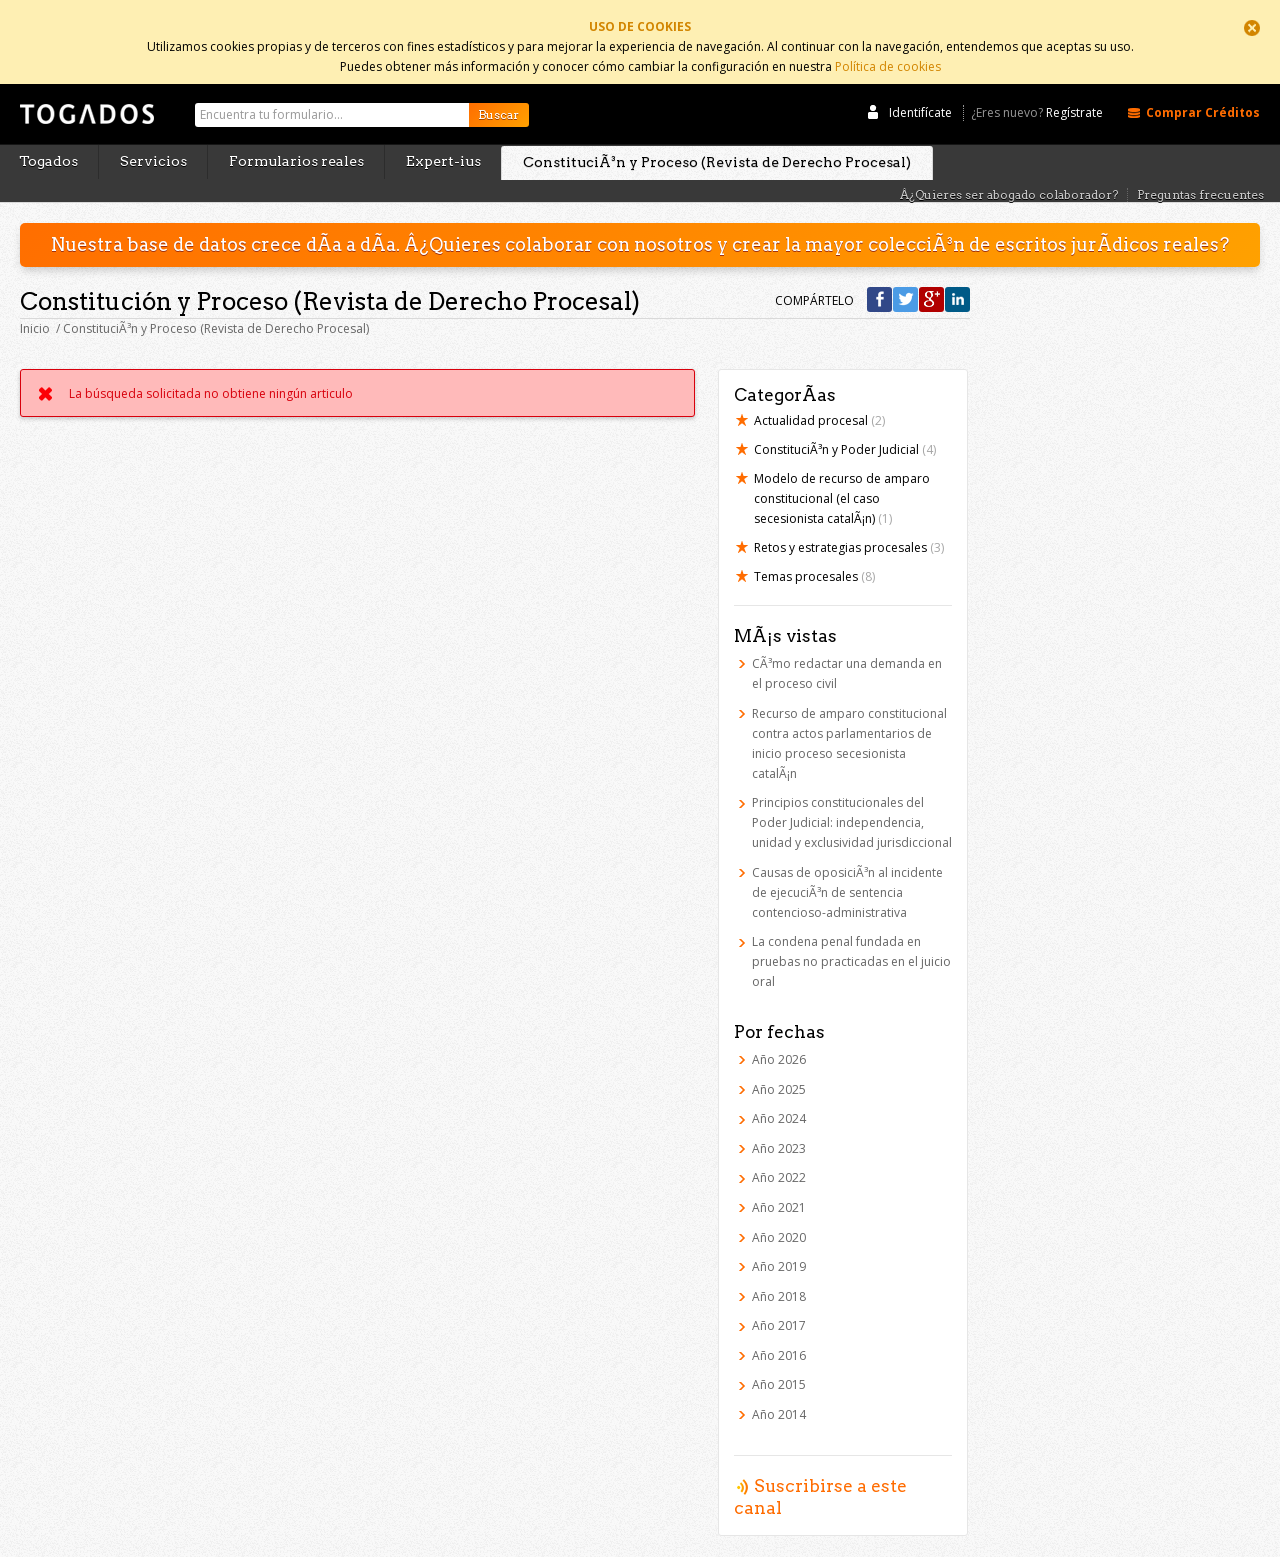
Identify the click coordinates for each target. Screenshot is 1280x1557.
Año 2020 (779, 1216)
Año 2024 (779, 1098)
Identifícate (920, 92)
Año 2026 (779, 1038)
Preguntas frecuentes (1200, 174)
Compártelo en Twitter (905, 279)
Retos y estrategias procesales (849, 527)
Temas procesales (814, 556)
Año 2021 (779, 1186)
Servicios (153, 141)
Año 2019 (779, 1246)
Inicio (35, 308)
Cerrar (1252, 28)
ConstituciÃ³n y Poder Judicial (845, 429)
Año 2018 (779, 1275)
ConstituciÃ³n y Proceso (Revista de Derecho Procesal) (717, 142)
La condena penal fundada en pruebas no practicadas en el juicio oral (851, 941)
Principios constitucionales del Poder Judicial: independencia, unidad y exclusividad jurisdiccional (852, 802)
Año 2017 (779, 1305)
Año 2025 (779, 1068)
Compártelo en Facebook (879, 279)
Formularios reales (296, 141)
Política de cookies (888, 62)
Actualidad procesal (819, 400)
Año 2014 (779, 1394)
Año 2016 (779, 1334)
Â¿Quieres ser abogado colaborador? (1009, 174)
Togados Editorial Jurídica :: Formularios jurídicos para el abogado (85, 103)
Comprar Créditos (1203, 92)
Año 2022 (779, 1157)
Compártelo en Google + (931, 279)
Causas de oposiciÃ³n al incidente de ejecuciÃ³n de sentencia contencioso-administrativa (847, 871)
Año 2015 (779, 1364)
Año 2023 (779, 1127)
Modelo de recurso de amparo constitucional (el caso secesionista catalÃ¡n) (842, 478)
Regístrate (1074, 93)
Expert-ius (443, 141)
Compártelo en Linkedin (957, 279)
